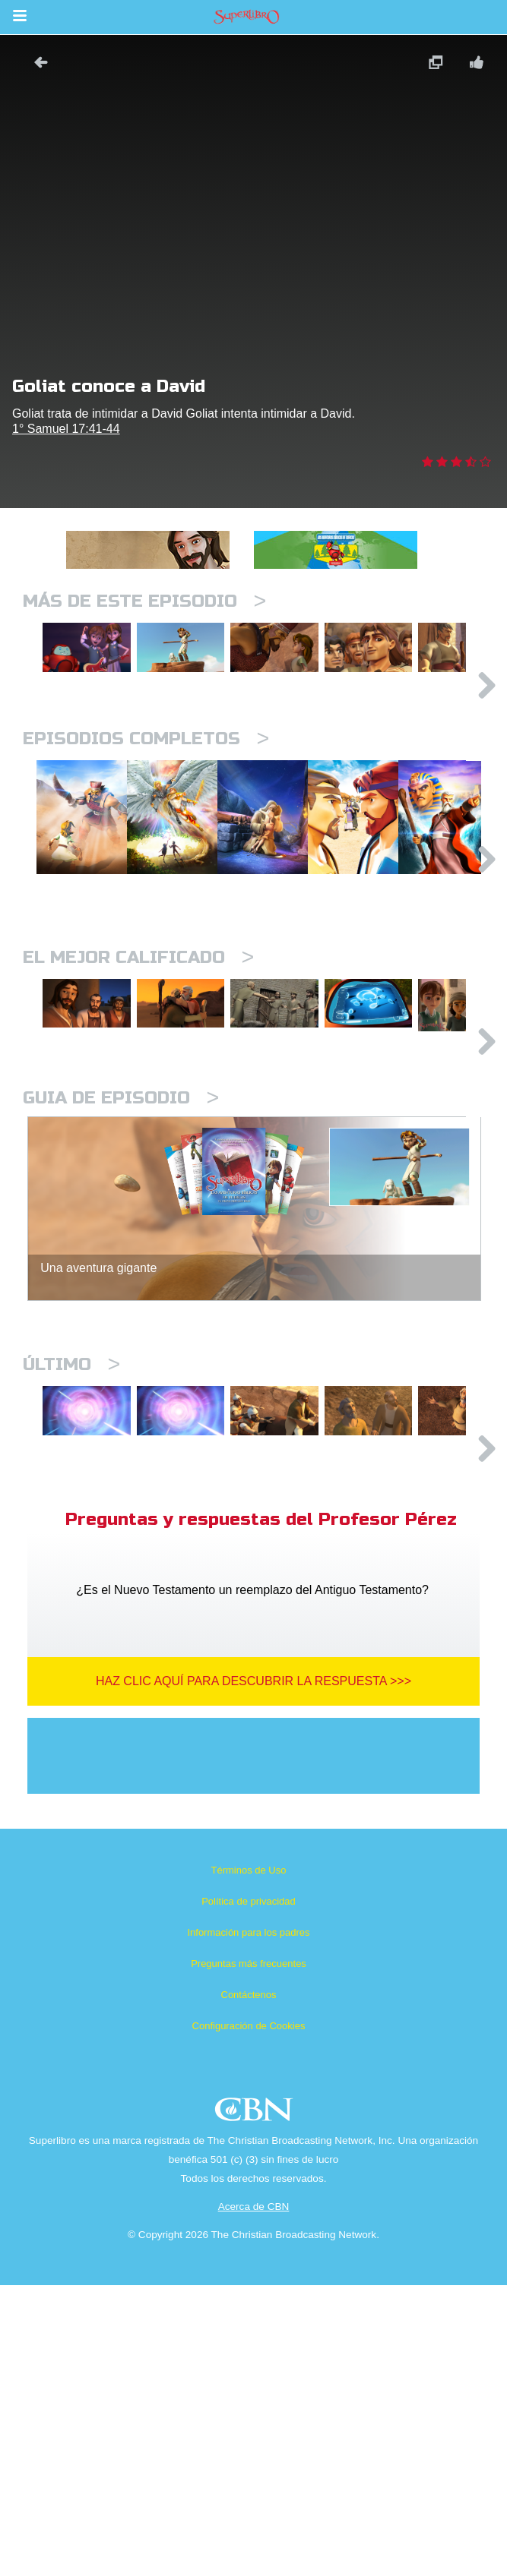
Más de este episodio (144, 601)
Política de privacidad (248, 2192)
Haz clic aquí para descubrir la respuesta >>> (253, 1971)
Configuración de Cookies (249, 2316)
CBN (255, 2405)
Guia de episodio (121, 1322)
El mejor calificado (138, 1111)
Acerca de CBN (254, 2497)
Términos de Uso (249, 2161)
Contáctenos (249, 2285)
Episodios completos (146, 804)
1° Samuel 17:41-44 (66, 428)
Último (71, 1589)
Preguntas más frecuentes (248, 2254)
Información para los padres (248, 2223)
